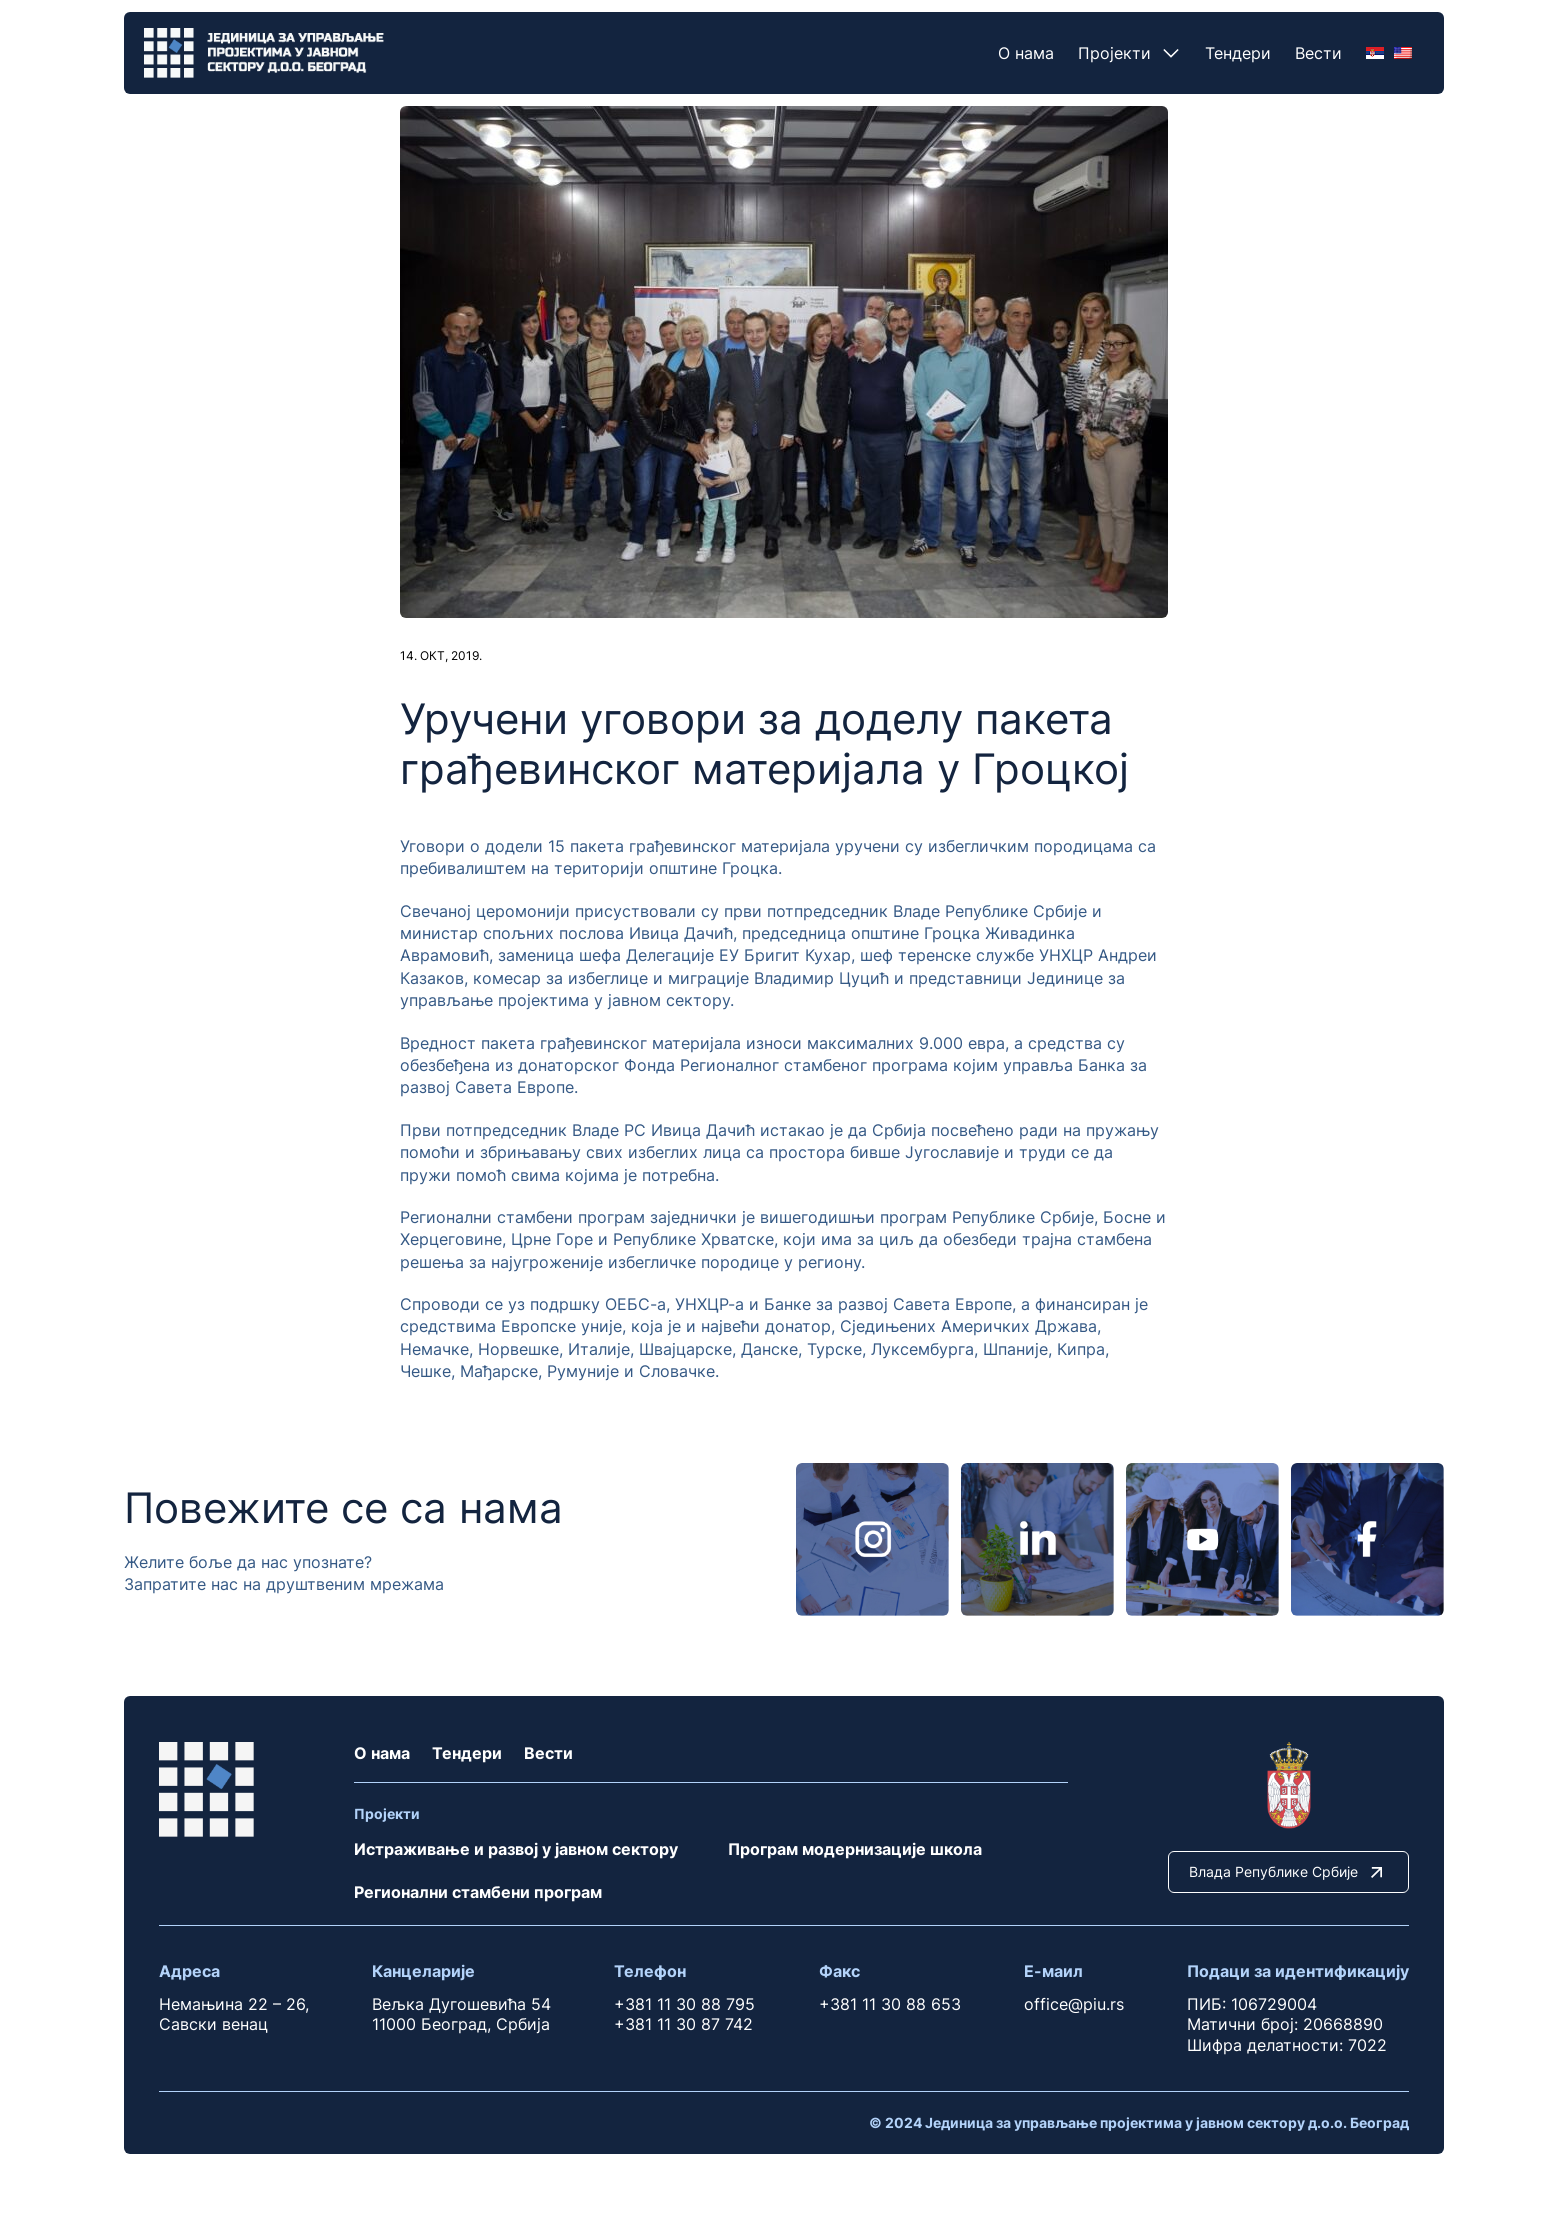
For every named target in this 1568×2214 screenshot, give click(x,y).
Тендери (1238, 53)
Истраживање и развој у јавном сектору (516, 1849)
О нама (1026, 53)
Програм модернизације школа (855, 1849)
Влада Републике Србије (1288, 1872)
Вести (1318, 53)
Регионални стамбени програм (478, 1892)
